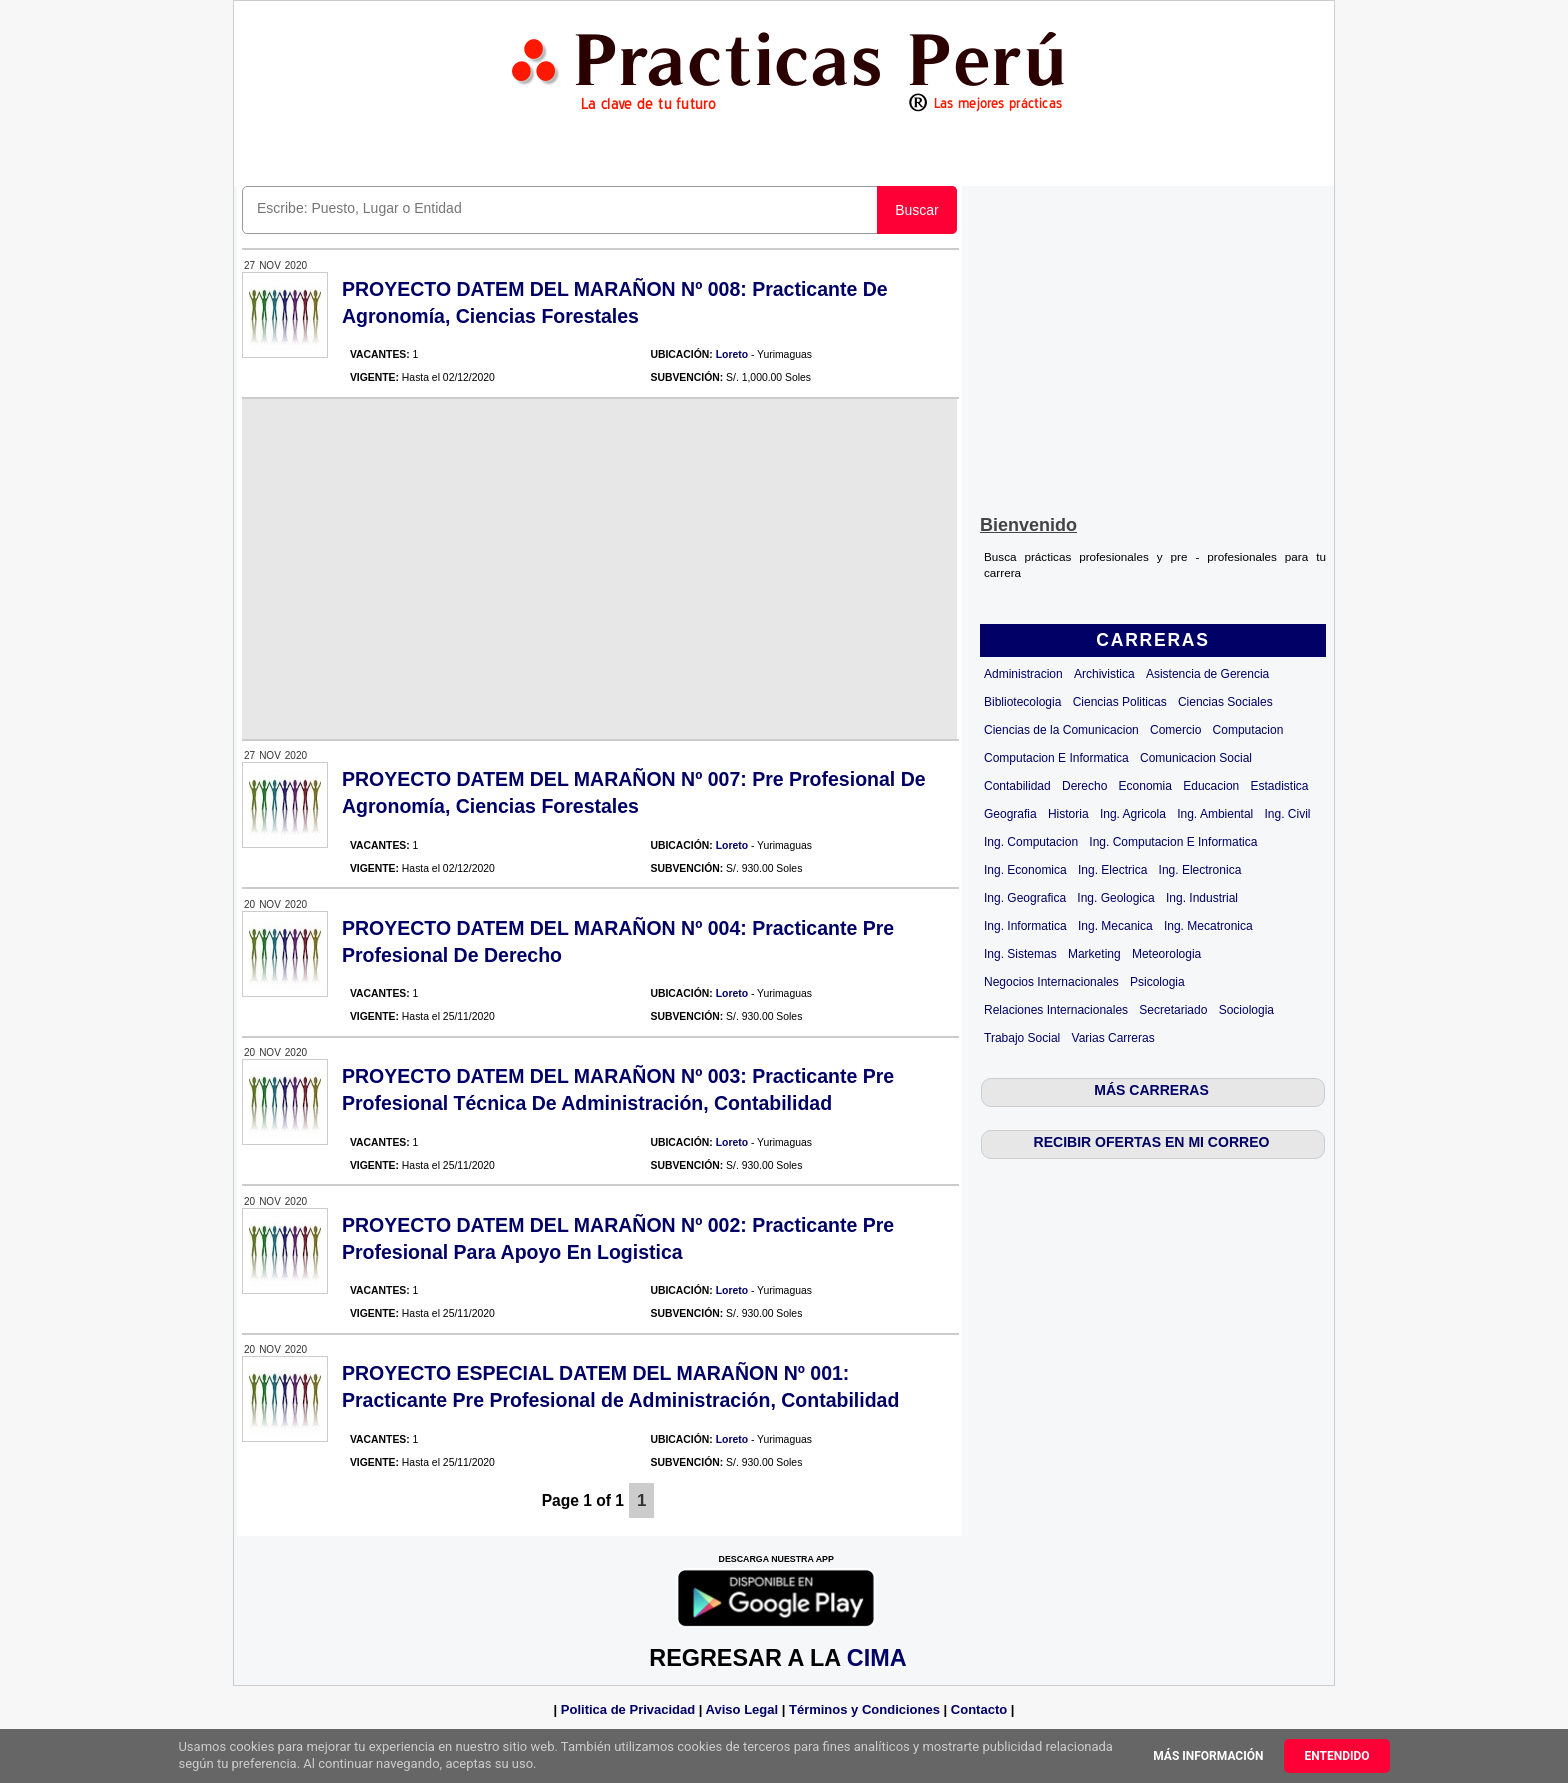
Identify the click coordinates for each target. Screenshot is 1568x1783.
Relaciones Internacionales (1056, 1010)
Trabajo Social (1022, 1038)
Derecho (1084, 786)
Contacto (979, 1709)
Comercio (1175, 730)
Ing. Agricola (1133, 814)
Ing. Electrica (1112, 870)
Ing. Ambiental (1215, 814)
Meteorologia (1166, 954)
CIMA (876, 1658)
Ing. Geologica (1115, 898)
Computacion (1248, 730)
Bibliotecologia (1022, 702)
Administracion (1023, 674)
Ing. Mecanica (1115, 926)
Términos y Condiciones (864, 1709)
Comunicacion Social (1196, 758)
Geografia (1010, 814)
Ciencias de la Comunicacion (1061, 730)
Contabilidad (1017, 786)
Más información (1208, 1756)
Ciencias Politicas (1120, 702)
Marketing (1094, 954)
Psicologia (1157, 982)
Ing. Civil (1288, 814)
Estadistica (1280, 786)
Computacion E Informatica (1056, 758)
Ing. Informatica (1025, 926)
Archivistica (1104, 674)
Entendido (1336, 1756)
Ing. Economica (1025, 870)
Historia (1068, 814)
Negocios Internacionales (1051, 982)
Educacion (1211, 786)
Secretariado (1173, 1010)
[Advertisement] (1153, 346)
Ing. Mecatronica (1208, 926)
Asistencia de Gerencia (1207, 674)
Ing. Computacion (1031, 842)
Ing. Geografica (1025, 898)
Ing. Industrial (1202, 898)
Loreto (732, 354)
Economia (1145, 786)
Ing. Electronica (1200, 870)
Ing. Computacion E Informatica (1173, 842)
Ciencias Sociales (1225, 702)
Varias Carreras (1113, 1038)
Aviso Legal (742, 1709)
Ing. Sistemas (1020, 954)
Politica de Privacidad (628, 1709)
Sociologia (1246, 1010)
